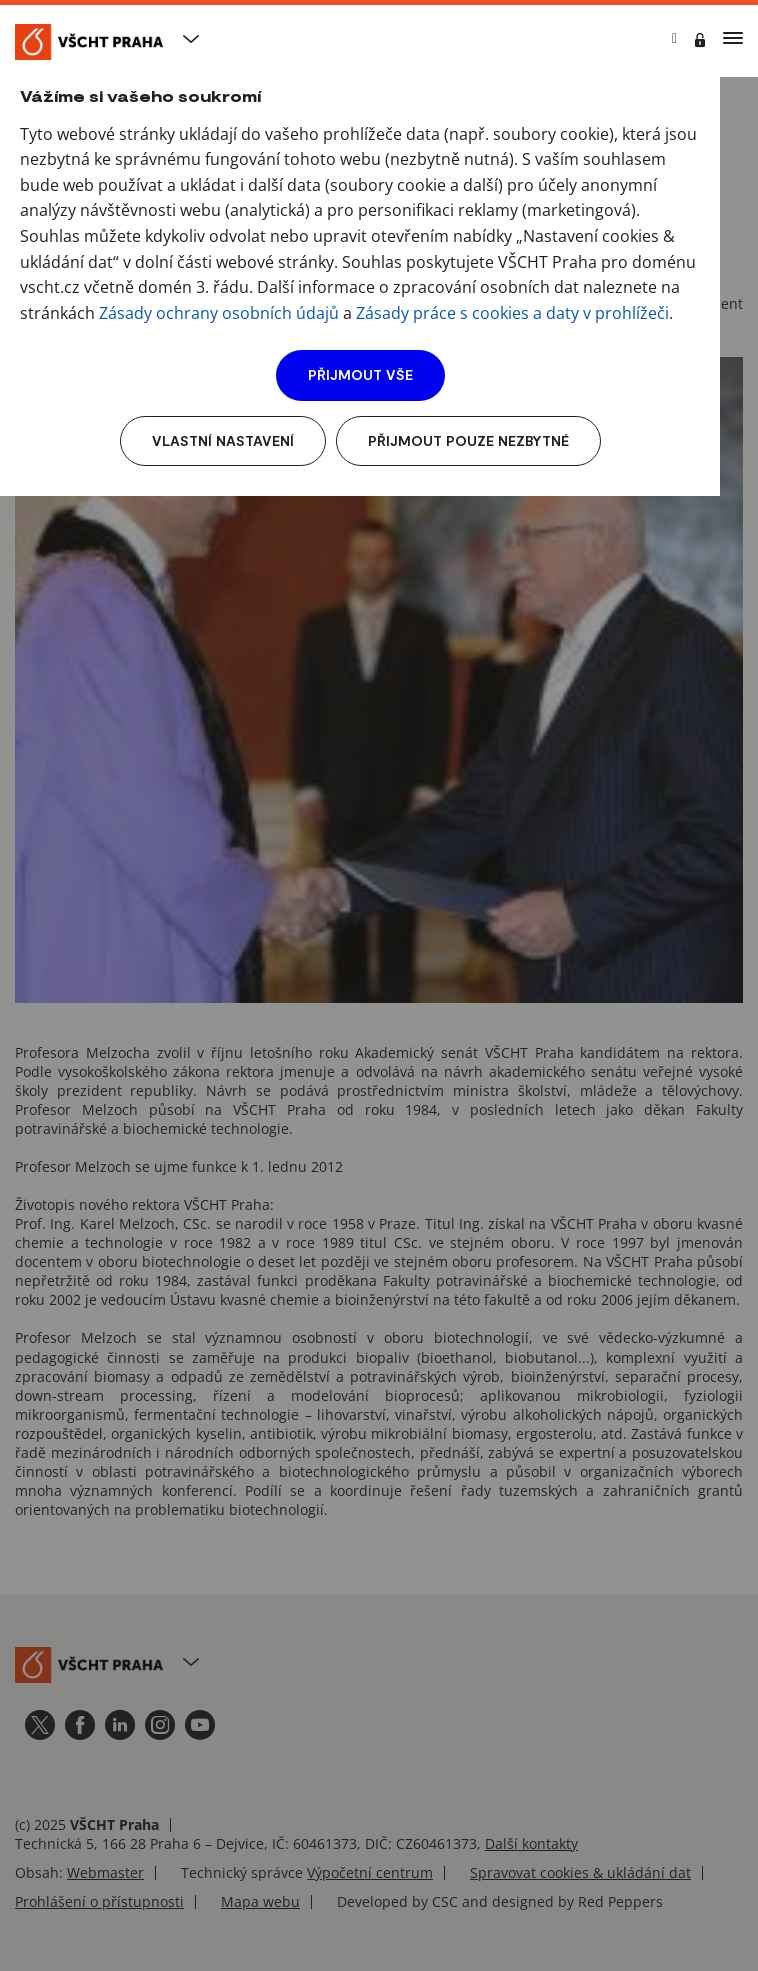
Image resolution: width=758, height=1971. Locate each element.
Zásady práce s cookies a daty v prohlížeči (512, 313)
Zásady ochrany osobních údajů (219, 313)
